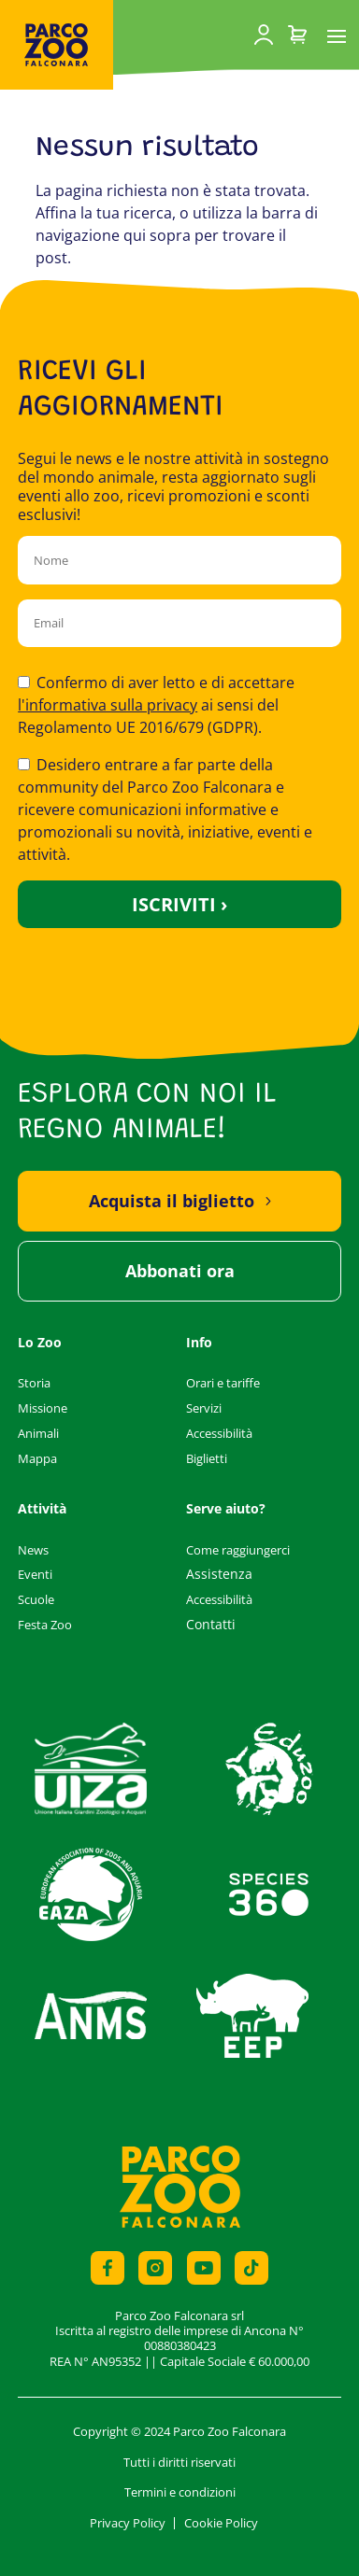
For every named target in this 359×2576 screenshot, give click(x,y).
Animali (38, 1433)
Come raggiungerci (238, 1549)
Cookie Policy (221, 2522)
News (33, 1549)
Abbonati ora (180, 1271)
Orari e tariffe (223, 1382)
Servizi (204, 1408)
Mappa (37, 1458)
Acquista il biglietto (171, 1200)
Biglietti (206, 1458)
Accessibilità (219, 1433)
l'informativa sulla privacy (107, 705)
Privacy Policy (127, 2522)
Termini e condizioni (180, 2492)
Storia (34, 1382)
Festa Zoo (45, 1624)
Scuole (36, 1599)
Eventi (35, 1574)
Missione (42, 1408)
